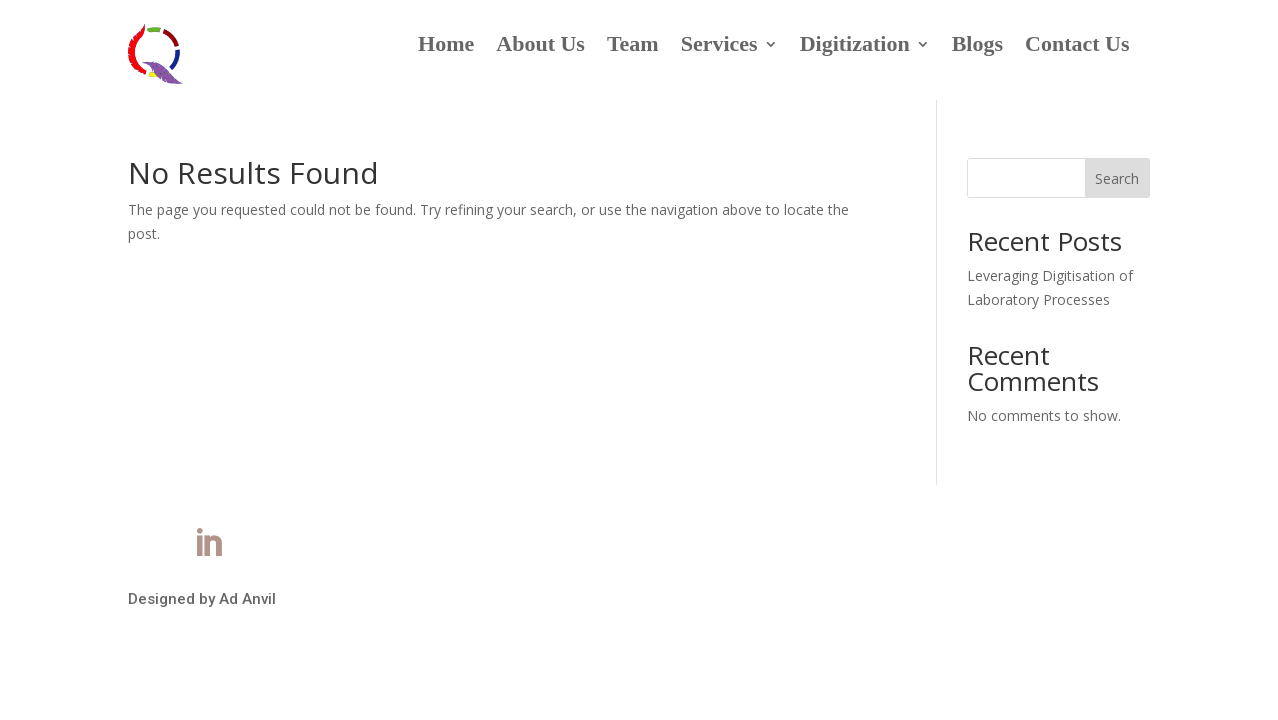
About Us (540, 46)
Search (1117, 178)
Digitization (855, 46)
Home (446, 46)
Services (719, 46)
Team (633, 46)
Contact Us (1077, 46)
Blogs (977, 46)
